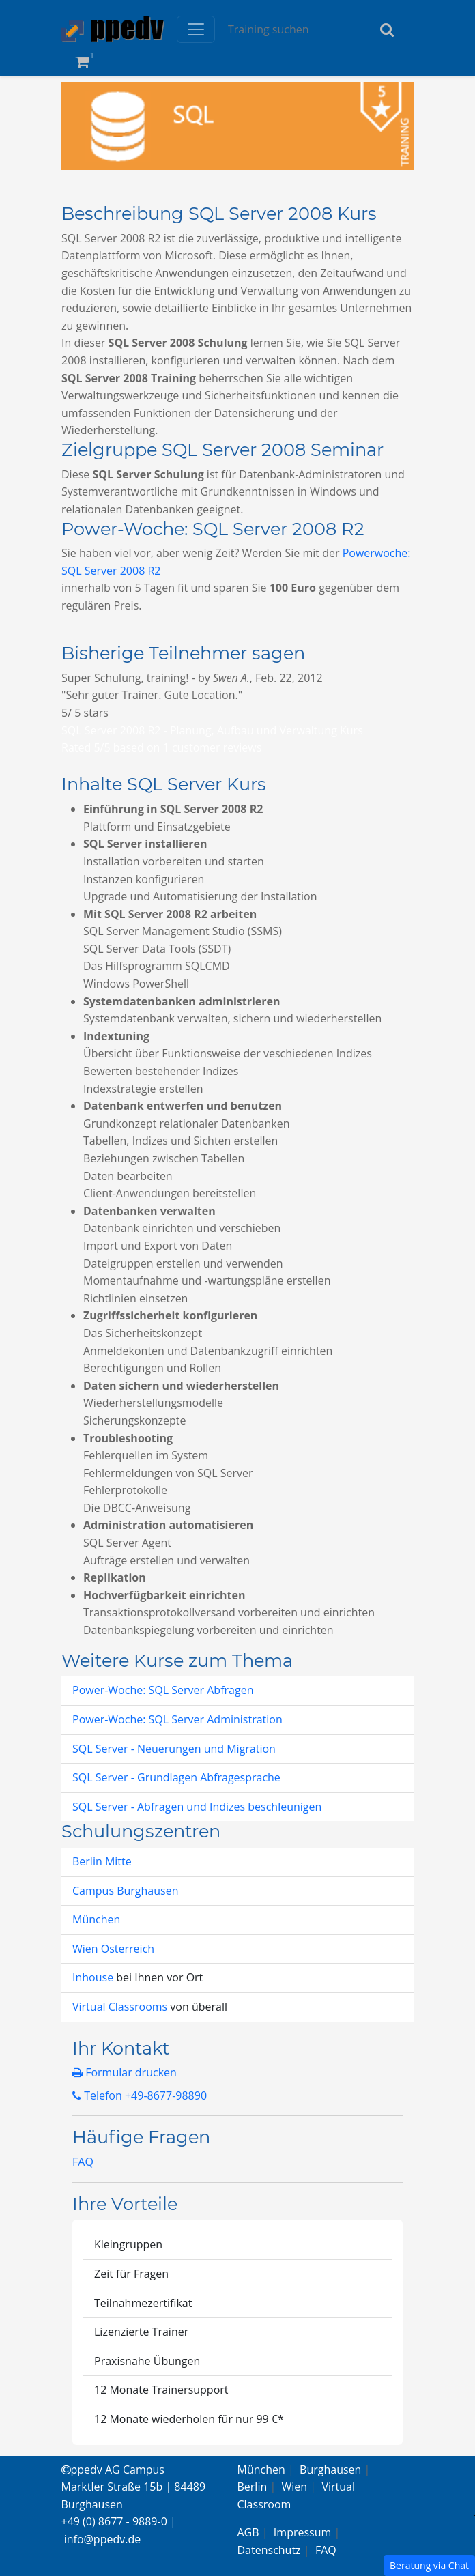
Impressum (302, 2532)
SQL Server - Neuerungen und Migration (174, 1748)
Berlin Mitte (102, 1861)
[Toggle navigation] (196, 29)
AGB (248, 2532)
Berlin (253, 2486)
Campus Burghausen (125, 1890)
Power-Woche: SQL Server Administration (177, 1719)
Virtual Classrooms (119, 2006)
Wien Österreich (113, 1948)
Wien (295, 2486)
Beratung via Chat (429, 2565)
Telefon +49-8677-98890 (139, 2095)
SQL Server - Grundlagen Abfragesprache (176, 1777)
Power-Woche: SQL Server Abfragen (162, 1690)
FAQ (82, 2161)
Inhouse (94, 1977)
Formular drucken (124, 2072)
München (96, 1919)
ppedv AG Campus (112, 2469)
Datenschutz (269, 2550)
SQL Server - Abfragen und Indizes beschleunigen (196, 1806)
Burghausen (330, 2469)
